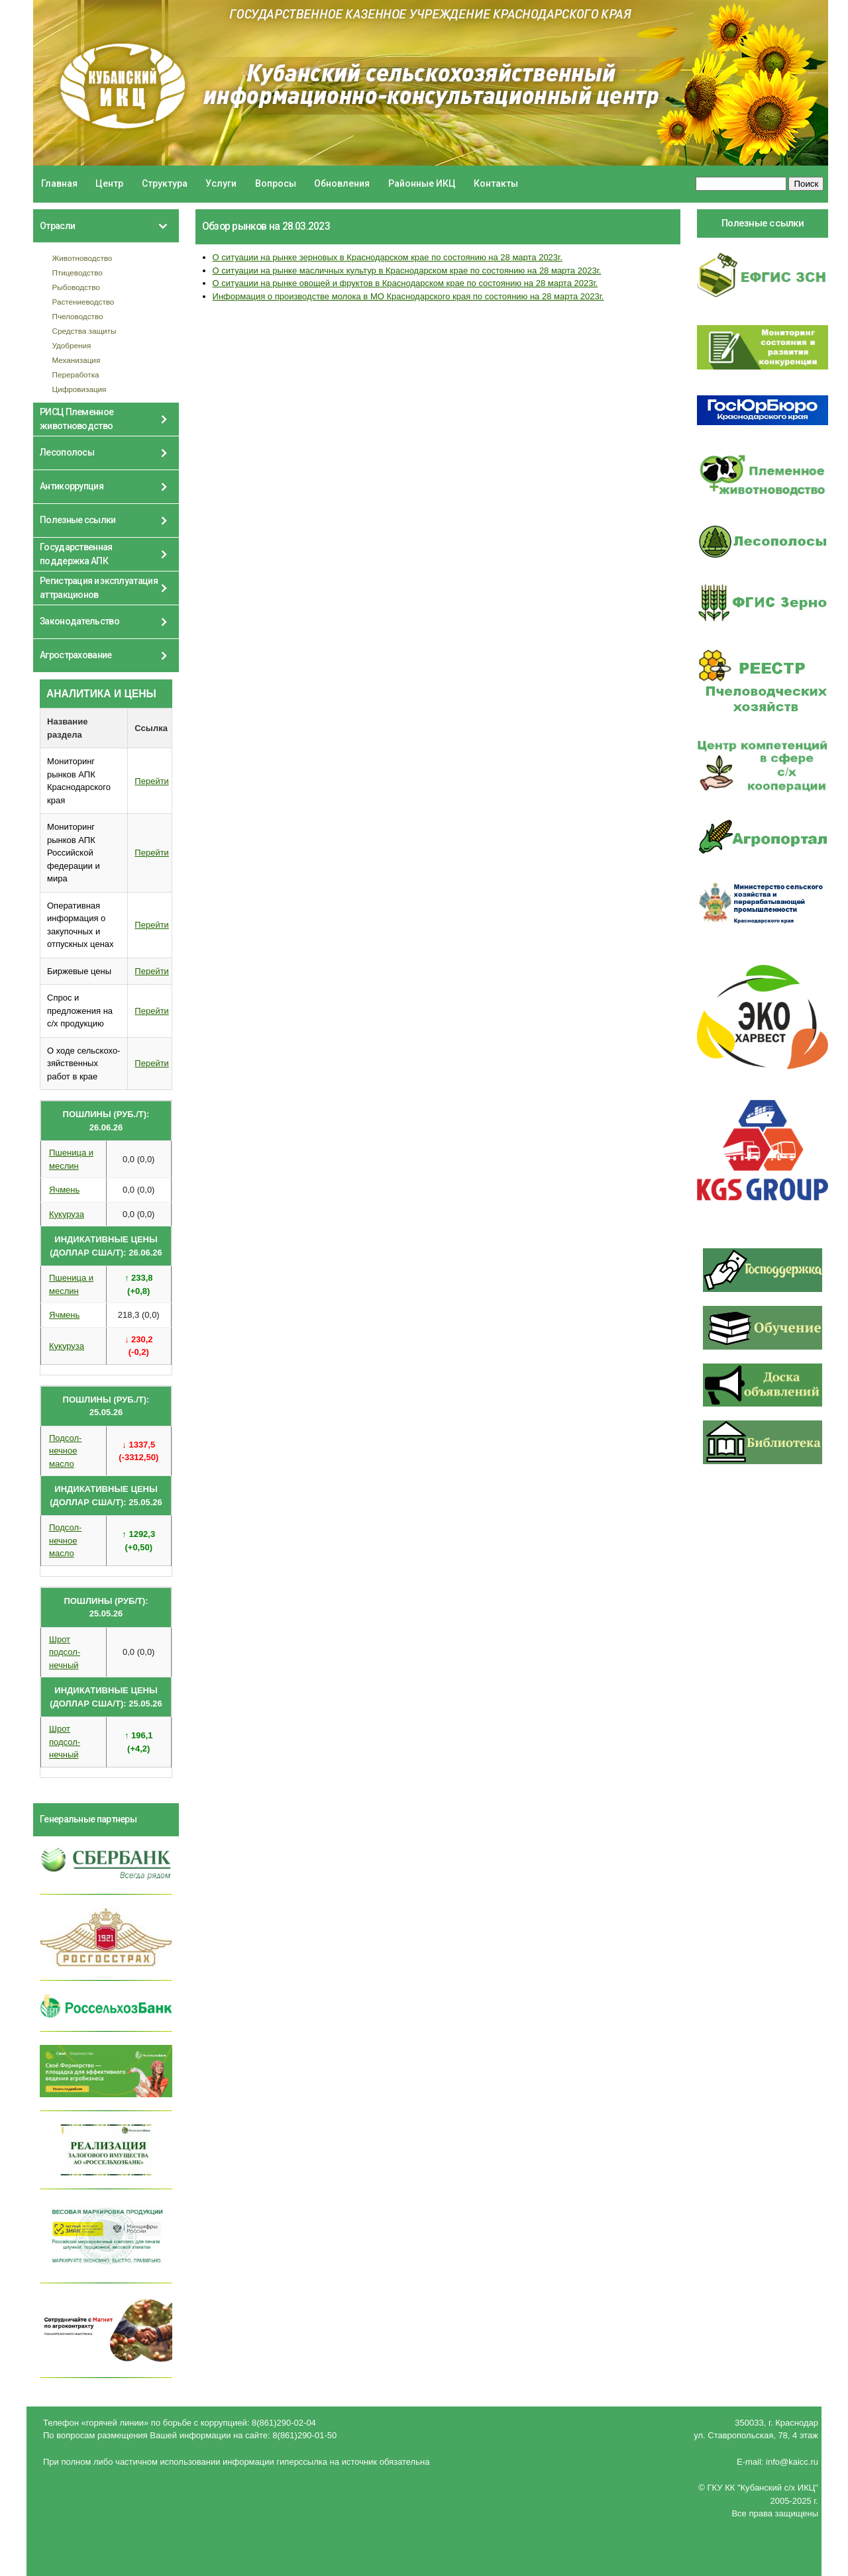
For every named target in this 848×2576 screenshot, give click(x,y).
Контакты (496, 183)
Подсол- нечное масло (65, 1451)
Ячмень (64, 1190)
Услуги (221, 183)
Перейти (151, 781)
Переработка (75, 374)
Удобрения (71, 345)
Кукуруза (66, 1214)
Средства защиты (84, 330)
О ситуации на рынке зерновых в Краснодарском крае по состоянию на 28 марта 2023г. (387, 257)
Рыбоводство (76, 287)
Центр (109, 183)
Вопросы (275, 183)
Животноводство (82, 258)
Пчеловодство (77, 316)
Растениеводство (83, 301)
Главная (59, 183)
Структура (164, 183)
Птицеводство (77, 272)
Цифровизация (79, 389)
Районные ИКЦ (422, 183)
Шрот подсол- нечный (64, 1652)
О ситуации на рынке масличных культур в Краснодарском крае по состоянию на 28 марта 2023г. (407, 270)
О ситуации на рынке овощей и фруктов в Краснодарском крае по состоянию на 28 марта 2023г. (405, 283)
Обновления (342, 183)
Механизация (76, 360)
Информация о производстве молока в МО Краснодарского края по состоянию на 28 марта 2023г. (408, 296)
